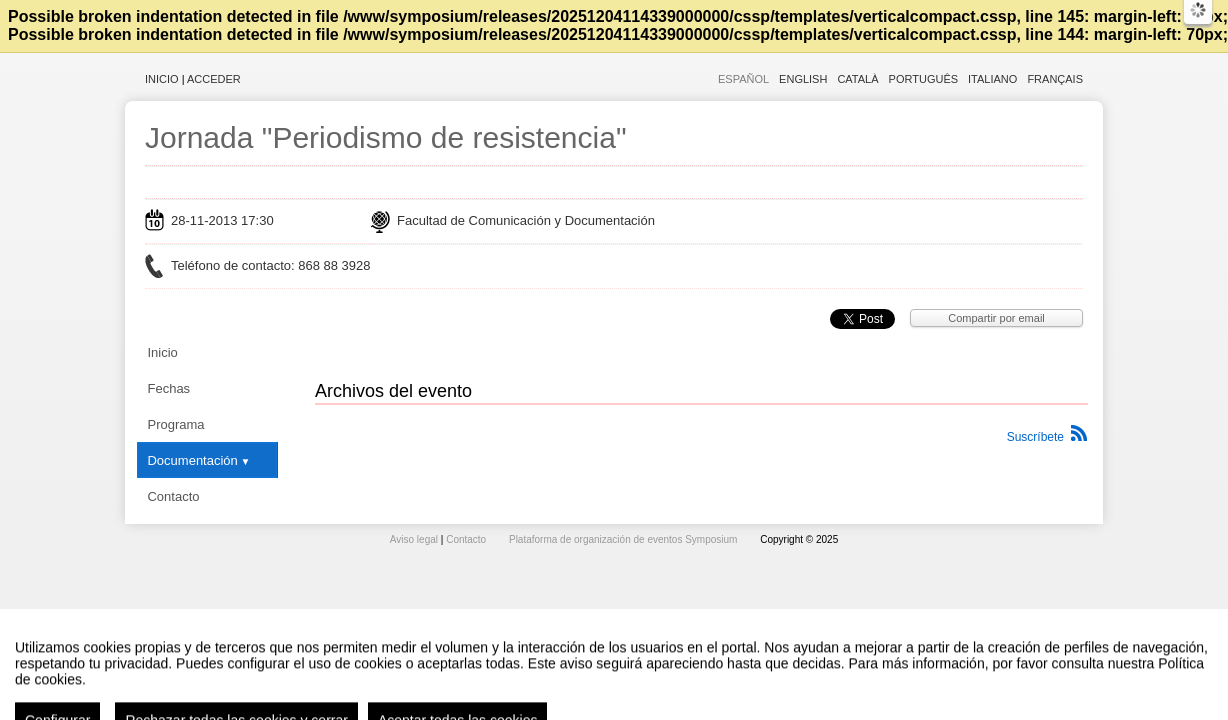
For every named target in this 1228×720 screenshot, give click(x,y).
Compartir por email (996, 318)
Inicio (162, 79)
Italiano (992, 79)
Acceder (214, 79)
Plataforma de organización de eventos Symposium (624, 539)
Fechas (168, 388)
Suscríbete (1035, 437)
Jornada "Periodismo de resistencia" (386, 137)
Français (1055, 79)
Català (857, 79)
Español (743, 79)
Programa (175, 424)
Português (923, 79)
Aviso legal (415, 539)
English (803, 79)
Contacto (173, 496)
